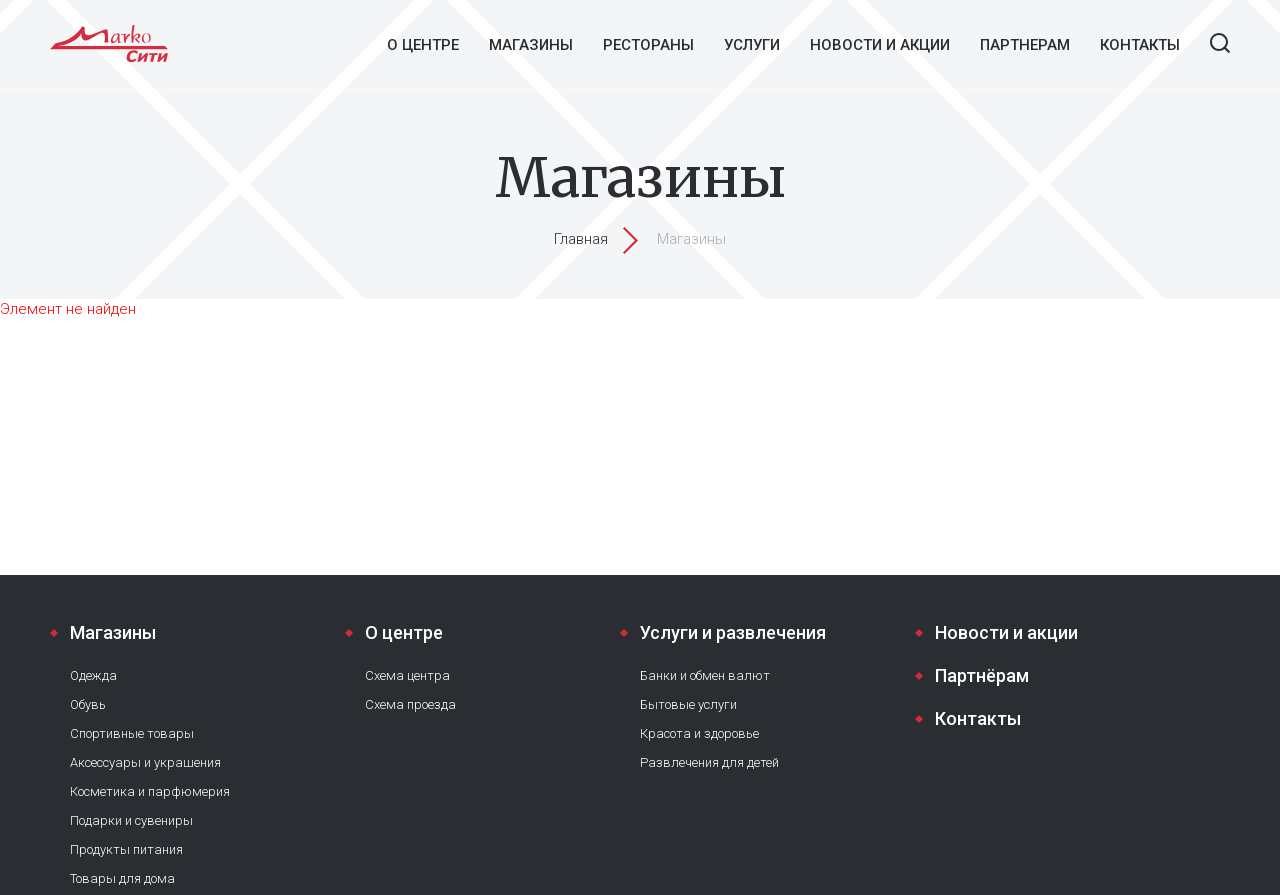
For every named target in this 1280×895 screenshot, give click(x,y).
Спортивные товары (132, 733)
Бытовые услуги (688, 704)
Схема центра (407, 675)
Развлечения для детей (709, 762)
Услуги (752, 45)
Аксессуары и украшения (145, 762)
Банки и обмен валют (705, 675)
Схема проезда (410, 704)
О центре (423, 45)
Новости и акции (880, 45)
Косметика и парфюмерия (150, 791)
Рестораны (648, 45)
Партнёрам (982, 675)
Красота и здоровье (699, 733)
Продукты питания (126, 849)
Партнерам (1025, 45)
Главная (581, 239)
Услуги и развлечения (733, 632)
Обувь (88, 704)
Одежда (93, 675)
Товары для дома (122, 878)
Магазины (531, 45)
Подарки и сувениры (131, 820)
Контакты (1140, 45)
